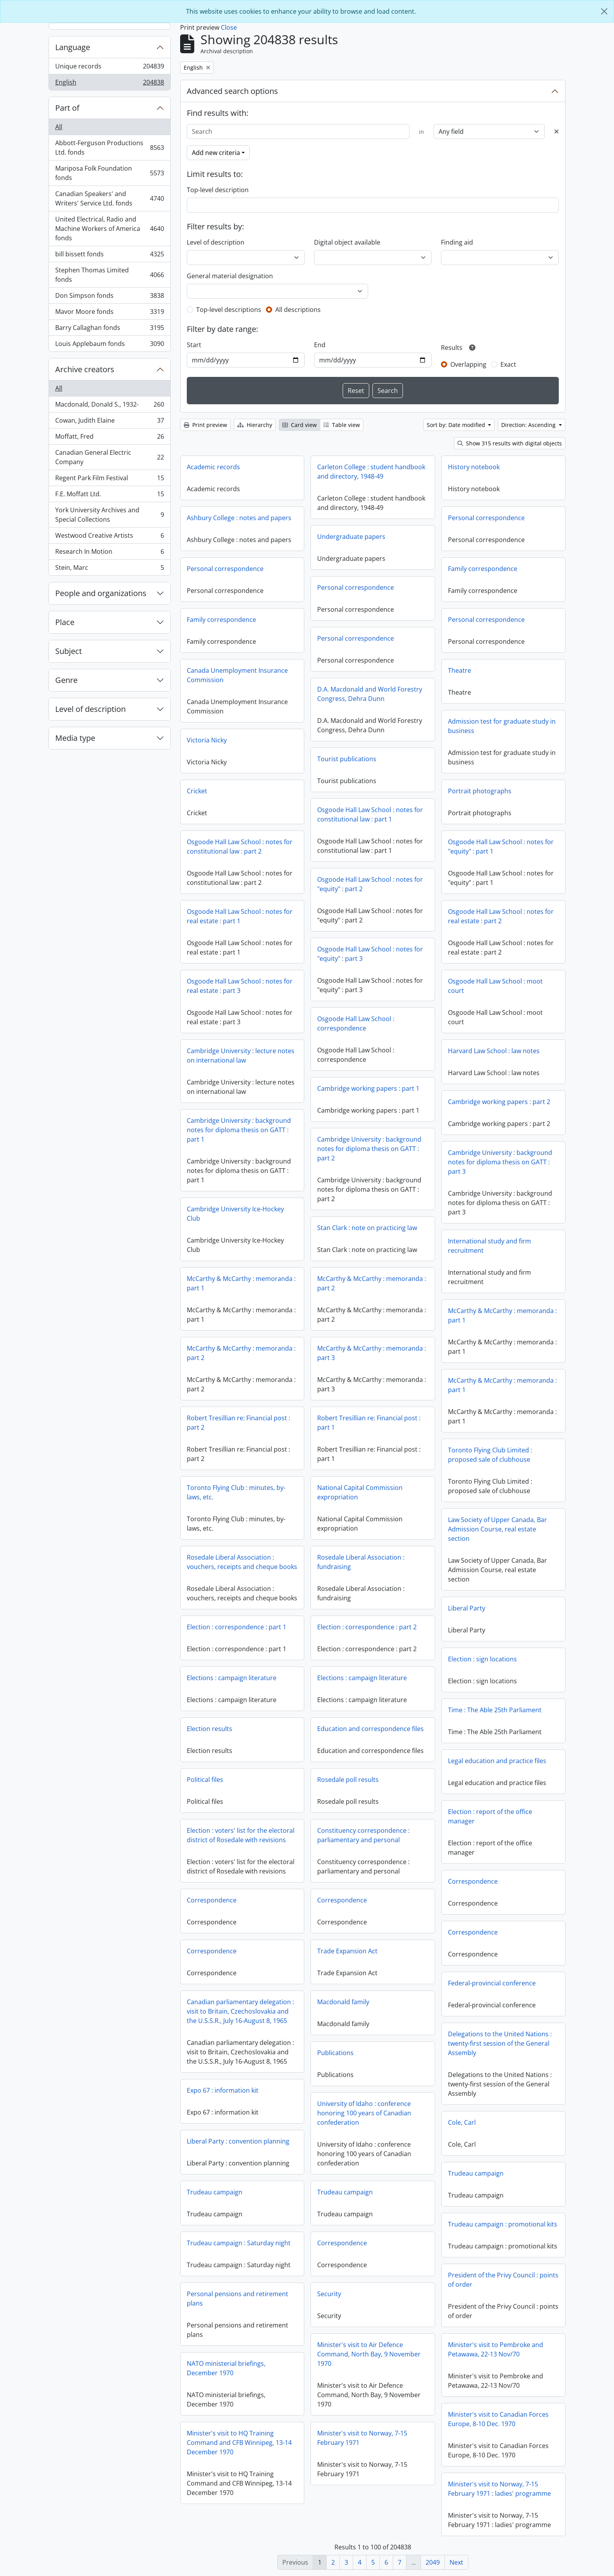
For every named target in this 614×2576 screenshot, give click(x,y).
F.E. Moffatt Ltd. (109, 495)
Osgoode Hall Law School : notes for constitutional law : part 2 (240, 847)
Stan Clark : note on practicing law (367, 1227)
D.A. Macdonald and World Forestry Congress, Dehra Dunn (369, 694)
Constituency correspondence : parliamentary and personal (363, 1835)
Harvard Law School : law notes (494, 1051)
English (109, 83)
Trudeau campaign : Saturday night (239, 2243)
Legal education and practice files (497, 1760)
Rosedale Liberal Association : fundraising (361, 1562)
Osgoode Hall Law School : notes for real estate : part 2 (501, 916)
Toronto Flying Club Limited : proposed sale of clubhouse (490, 1455)
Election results (209, 1728)
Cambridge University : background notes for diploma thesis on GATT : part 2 (369, 1148)
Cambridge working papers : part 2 (499, 1101)
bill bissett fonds (109, 255)
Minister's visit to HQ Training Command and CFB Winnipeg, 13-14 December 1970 (239, 2442)
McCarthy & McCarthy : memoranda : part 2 (371, 1283)
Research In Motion (109, 553)
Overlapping (468, 364)
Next (456, 2562)
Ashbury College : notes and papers (239, 517)
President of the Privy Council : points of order (503, 2280)
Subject (68, 651)
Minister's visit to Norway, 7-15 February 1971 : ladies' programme (499, 2489)
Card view (299, 425)
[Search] (298, 131)
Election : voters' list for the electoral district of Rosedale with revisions (240, 1835)
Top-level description (218, 190)
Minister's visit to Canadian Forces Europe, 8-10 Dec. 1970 (498, 2419)
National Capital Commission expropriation (360, 1492)
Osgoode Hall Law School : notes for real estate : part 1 (240, 916)
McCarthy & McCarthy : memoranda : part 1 (241, 1283)
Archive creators (84, 369)
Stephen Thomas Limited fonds (109, 275)
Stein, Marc (109, 569)
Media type (75, 738)
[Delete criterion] (556, 131)
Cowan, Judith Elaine (109, 422)
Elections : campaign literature (231, 1677)
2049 (433, 2562)
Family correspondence (482, 568)
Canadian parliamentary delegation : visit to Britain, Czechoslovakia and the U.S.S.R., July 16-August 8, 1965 (240, 2011)
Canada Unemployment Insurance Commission (237, 675)
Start (194, 344)
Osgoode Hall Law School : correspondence (355, 1023)
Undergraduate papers (351, 536)
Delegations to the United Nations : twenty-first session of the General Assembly (500, 2043)
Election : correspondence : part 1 (236, 1627)
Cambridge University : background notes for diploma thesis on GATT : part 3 (500, 1162)
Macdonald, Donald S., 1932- (109, 406)
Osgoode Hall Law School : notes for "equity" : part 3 (370, 954)
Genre (66, 680)
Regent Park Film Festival (109, 479)
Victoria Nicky (207, 740)
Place (64, 622)
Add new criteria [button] (216, 152)
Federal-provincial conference (492, 1983)
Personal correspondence (486, 517)
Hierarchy (254, 425)
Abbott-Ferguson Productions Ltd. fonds (109, 148)
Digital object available (347, 242)
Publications (335, 2052)
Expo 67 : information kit (222, 2090)
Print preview (205, 425)
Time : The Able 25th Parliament (495, 1710)
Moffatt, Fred (109, 438)
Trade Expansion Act (347, 1951)
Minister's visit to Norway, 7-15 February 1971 (362, 2438)
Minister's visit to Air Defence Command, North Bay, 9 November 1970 (369, 2354)
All (58, 126)
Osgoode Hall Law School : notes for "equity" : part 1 (501, 847)
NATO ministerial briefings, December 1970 (226, 2368)
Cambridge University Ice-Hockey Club (235, 1214)
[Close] (604, 11)
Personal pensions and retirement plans (237, 2299)
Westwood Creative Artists (109, 537)
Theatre (459, 670)
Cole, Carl (462, 2122)
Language (72, 47)
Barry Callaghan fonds (109, 329)
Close (229, 27)
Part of (67, 108)
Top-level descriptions (228, 309)
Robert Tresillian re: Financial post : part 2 (238, 1423)
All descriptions (298, 309)
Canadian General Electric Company (109, 457)
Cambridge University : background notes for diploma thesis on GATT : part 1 (239, 1130)
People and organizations (100, 593)
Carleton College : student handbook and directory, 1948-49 (371, 472)
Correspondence (473, 1881)
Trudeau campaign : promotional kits (502, 2224)
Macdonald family (343, 2002)
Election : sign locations (482, 1659)
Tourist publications (346, 759)
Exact (508, 364)
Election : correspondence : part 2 (367, 1627)
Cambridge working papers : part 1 (368, 1088)
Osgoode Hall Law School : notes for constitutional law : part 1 (370, 814)
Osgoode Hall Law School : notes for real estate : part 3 (240, 986)
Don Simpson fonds (109, 297)
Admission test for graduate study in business (502, 726)
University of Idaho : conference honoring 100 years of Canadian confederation (364, 2113)
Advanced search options (232, 91)
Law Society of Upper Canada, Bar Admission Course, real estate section (497, 1529)
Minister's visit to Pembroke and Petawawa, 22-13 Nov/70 (495, 2349)
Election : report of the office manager (490, 1816)
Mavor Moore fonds (109, 313)
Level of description (90, 709)
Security (329, 2294)
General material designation (230, 276)
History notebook (474, 467)
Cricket (197, 791)
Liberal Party (466, 1608)
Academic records (213, 467)
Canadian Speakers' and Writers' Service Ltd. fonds (109, 198)
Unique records (109, 67)
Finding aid (457, 242)
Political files (205, 1779)
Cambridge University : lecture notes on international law (240, 1056)
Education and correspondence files (370, 1728)
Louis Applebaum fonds (109, 345)
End (319, 344)
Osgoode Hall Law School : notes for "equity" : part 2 (370, 884)
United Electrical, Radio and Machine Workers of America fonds (109, 228)
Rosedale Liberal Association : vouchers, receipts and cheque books (242, 1562)
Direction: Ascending (529, 425)
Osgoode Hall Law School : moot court (495, 986)
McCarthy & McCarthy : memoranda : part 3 (371, 1353)
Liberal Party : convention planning (238, 2141)
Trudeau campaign (476, 2173)
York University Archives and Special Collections (109, 515)
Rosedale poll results (348, 1779)
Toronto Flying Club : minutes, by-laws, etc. (236, 1492)
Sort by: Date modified (457, 425)
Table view (341, 425)
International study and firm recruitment (489, 1246)
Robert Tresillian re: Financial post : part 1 (369, 1423)
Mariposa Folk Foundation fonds (109, 173)
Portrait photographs (479, 791)
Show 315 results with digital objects (509, 443)
